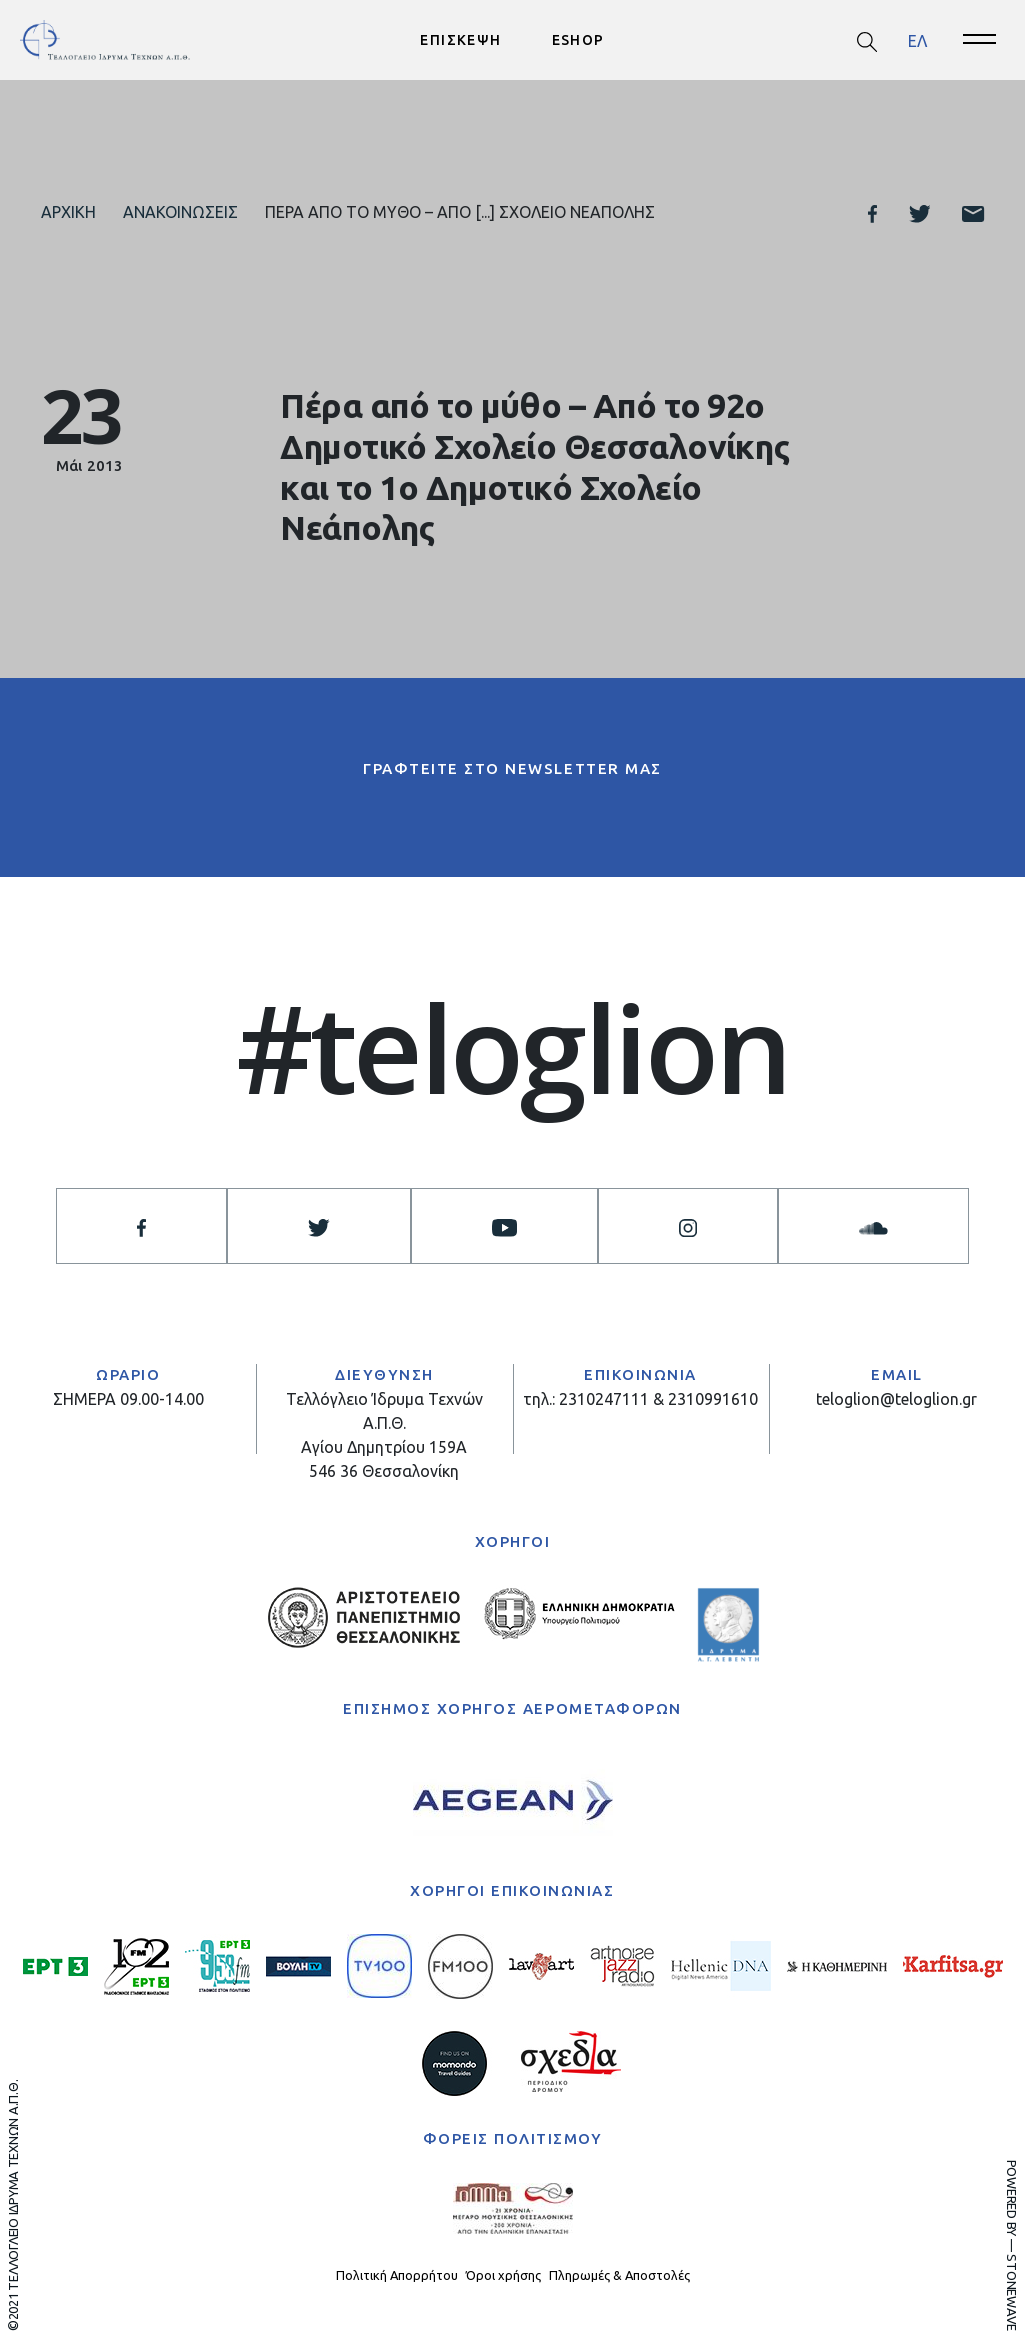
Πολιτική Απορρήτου (397, 2275)
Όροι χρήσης (503, 2275)
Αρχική (68, 212)
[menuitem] (917, 40)
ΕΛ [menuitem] (917, 40)
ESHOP (578, 40)
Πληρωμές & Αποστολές (619, 2275)
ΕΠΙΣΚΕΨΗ (460, 40)
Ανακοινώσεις (180, 212)
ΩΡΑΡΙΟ (128, 1374)
